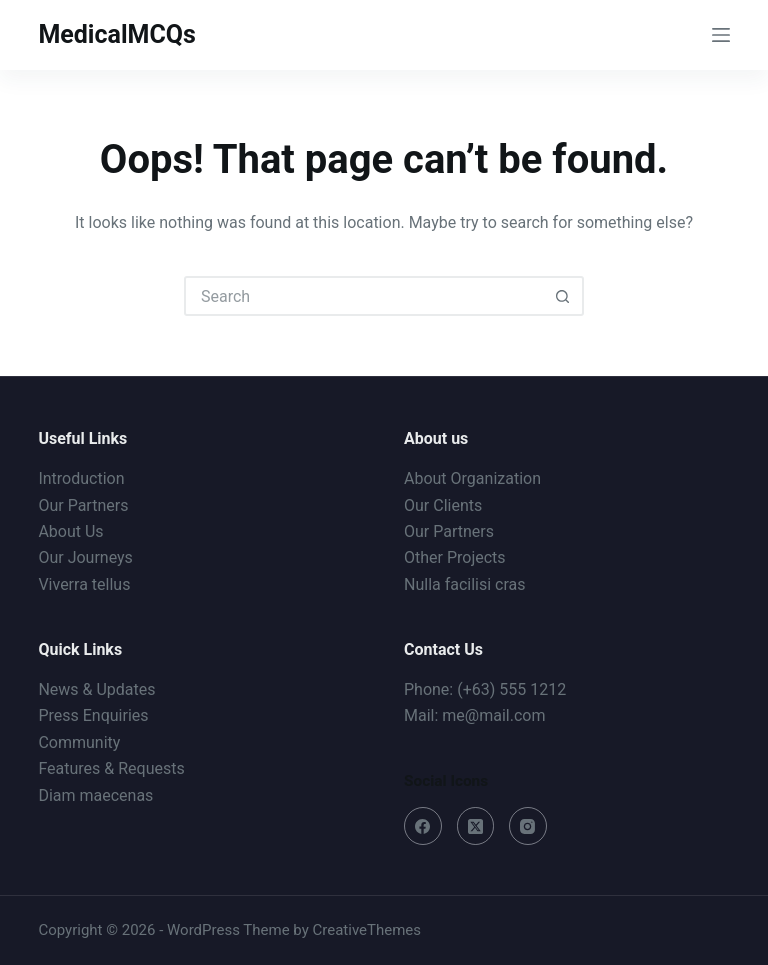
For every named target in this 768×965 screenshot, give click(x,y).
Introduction (81, 478)
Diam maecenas (95, 795)
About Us (70, 531)
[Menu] (721, 35)
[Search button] (562, 296)
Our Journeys (85, 557)
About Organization (472, 478)
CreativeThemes (367, 930)
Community (79, 742)
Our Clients (443, 505)
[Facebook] (423, 826)
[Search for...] (364, 296)
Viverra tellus (84, 584)
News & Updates (96, 689)
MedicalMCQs (116, 34)
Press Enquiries (93, 715)
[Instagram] (528, 826)
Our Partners (83, 505)
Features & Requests (111, 768)
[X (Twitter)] (476, 826)
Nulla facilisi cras (465, 584)
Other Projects (455, 557)
